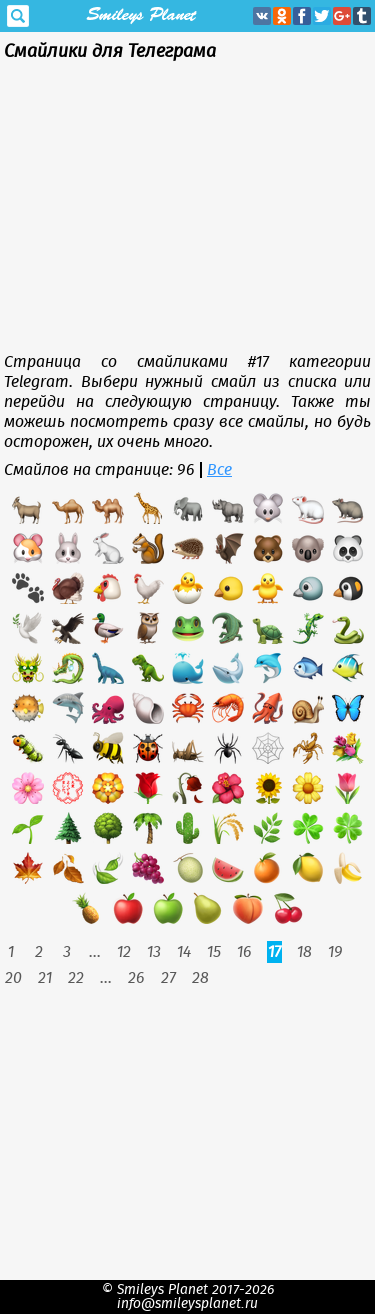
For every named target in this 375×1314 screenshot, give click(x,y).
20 (13, 978)
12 (124, 952)
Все (219, 470)
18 (304, 952)
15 (214, 952)
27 (168, 978)
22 (76, 978)
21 (45, 978)
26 (136, 978)
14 (184, 952)
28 (200, 978)
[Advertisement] (187, 212)
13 (154, 952)
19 (335, 952)
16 (244, 952)
